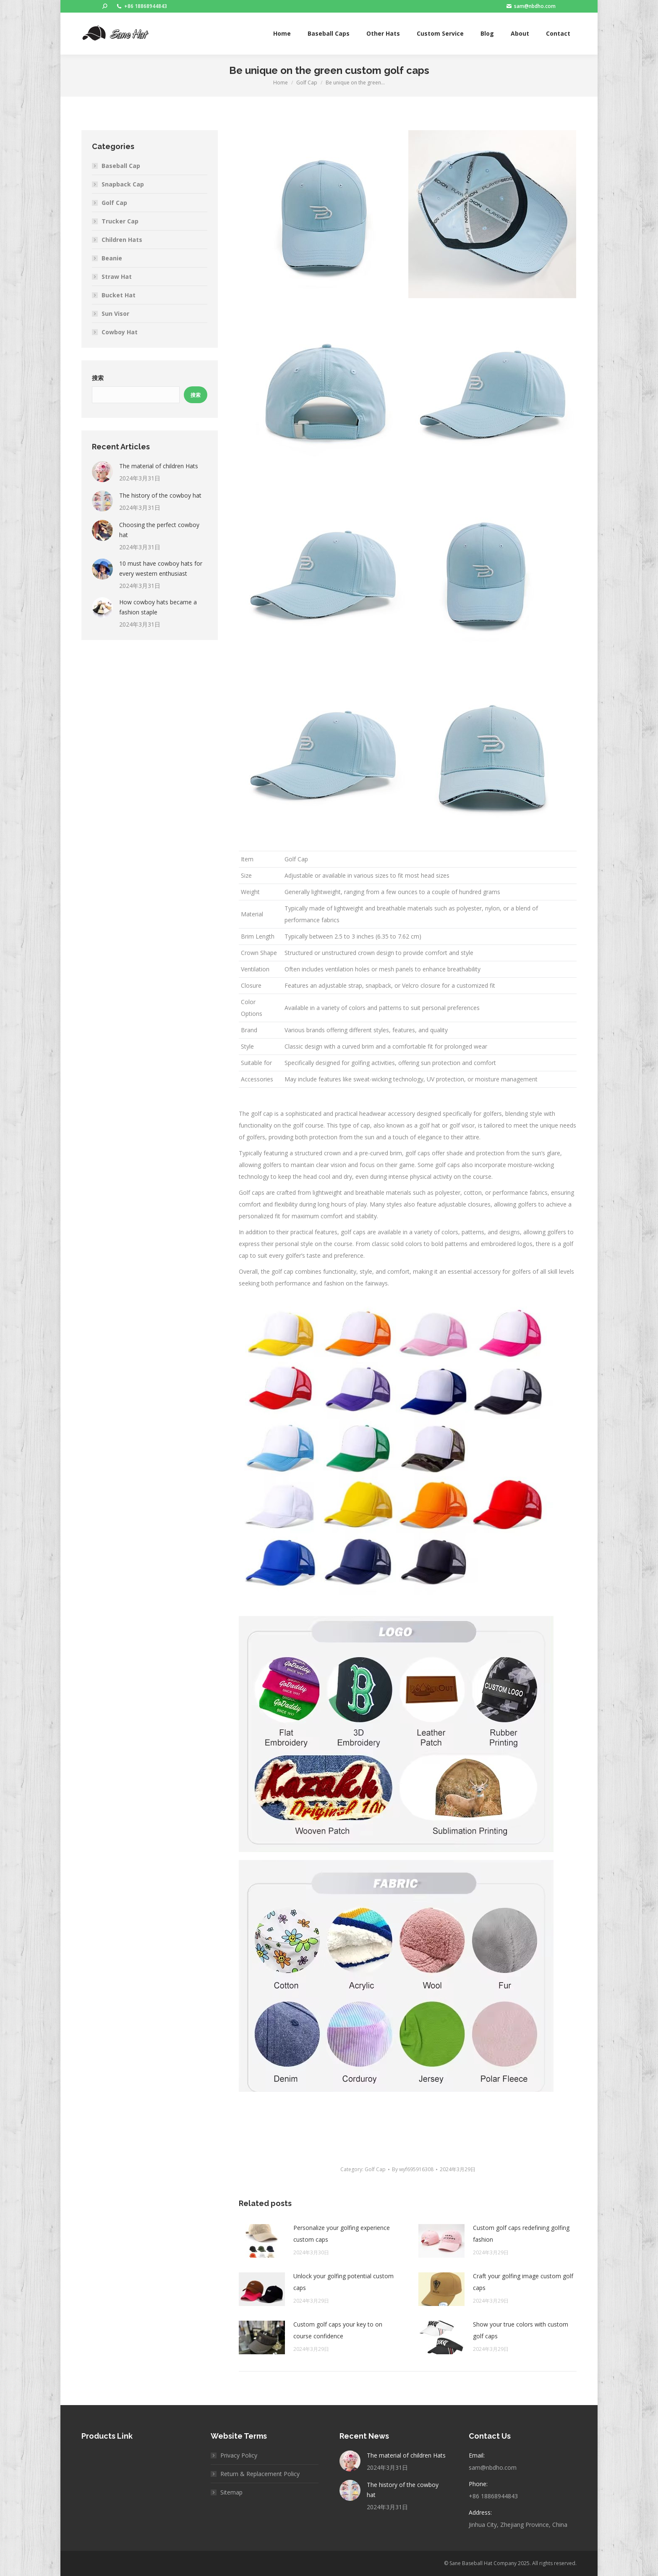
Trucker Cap (120, 221)
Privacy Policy (238, 2455)
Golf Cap (375, 2169)
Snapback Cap (123, 184)
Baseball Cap (121, 166)
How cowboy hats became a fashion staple (158, 607)
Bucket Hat (119, 295)
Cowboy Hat (120, 332)
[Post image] (262, 2241)
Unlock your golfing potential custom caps (343, 2282)
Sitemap (231, 2492)
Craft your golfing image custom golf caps (523, 2282)
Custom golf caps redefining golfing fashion (521, 2233)
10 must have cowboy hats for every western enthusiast (160, 568)
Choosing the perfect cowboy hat (159, 530)
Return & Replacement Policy (260, 2474)
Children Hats (122, 240)
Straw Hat (117, 277)
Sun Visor (115, 313)
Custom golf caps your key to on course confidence (337, 2330)
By (412, 2169)
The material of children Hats (158, 466)
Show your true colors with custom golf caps (520, 2330)
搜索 (98, 378)
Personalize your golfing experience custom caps (341, 2233)
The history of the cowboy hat (160, 495)
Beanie (112, 258)
